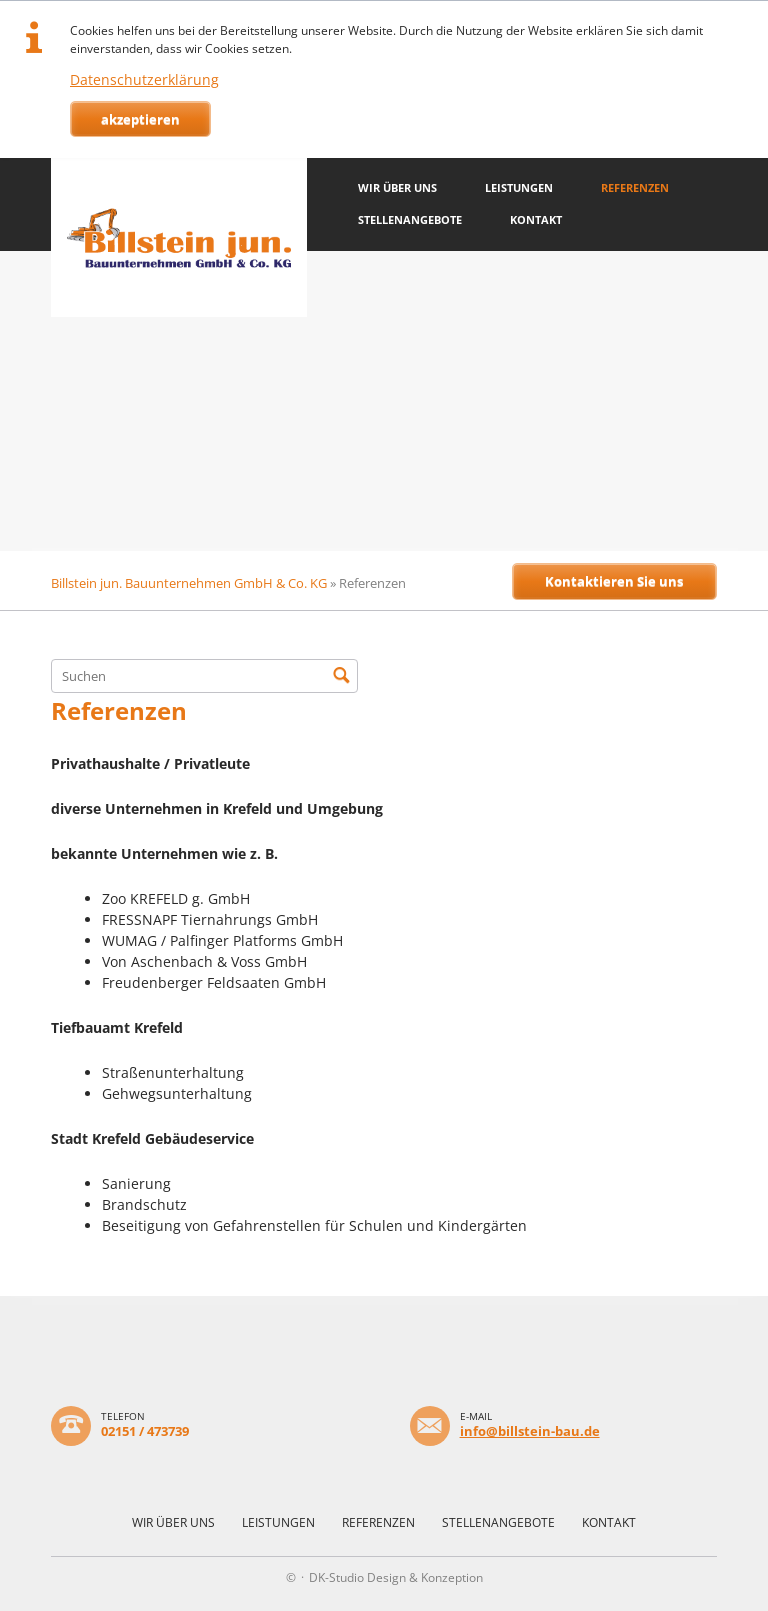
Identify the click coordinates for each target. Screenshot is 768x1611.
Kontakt (536, 219)
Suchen (341, 676)
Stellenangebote (410, 219)
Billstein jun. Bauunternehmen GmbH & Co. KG (189, 583)
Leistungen (519, 187)
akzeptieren (140, 119)
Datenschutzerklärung (144, 79)
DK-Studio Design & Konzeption (396, 1577)
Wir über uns (397, 187)
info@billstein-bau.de (530, 1431)
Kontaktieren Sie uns (614, 581)
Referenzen (635, 187)
